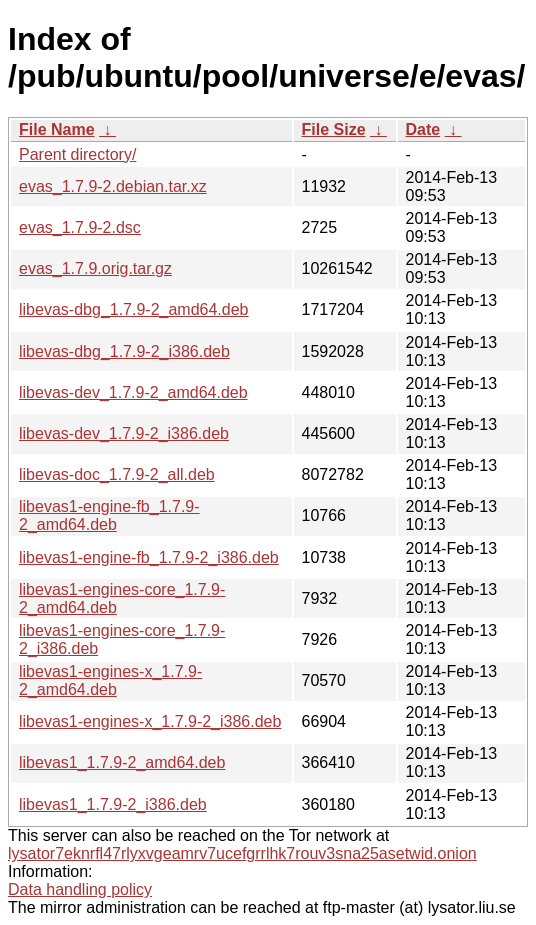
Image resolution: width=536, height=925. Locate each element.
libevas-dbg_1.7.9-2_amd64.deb (134, 309)
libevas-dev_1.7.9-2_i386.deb (124, 433)
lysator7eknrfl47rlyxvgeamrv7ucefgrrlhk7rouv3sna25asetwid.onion (242, 853)
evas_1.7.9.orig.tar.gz (95, 268)
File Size (334, 129)
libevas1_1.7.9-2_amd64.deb (122, 762)
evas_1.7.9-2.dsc (80, 227)
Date (423, 129)
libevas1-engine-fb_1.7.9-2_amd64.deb (109, 515)
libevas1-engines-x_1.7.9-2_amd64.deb (110, 680)
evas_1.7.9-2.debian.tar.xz (113, 186)
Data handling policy (80, 889)
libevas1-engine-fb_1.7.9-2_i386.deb (149, 557)
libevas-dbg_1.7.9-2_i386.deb (124, 351)
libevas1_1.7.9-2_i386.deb (113, 804)
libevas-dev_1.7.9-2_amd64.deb (133, 392)
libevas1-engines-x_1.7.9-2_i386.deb (150, 721)
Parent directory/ (77, 154)
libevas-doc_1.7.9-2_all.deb (117, 474)
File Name (57, 129)
